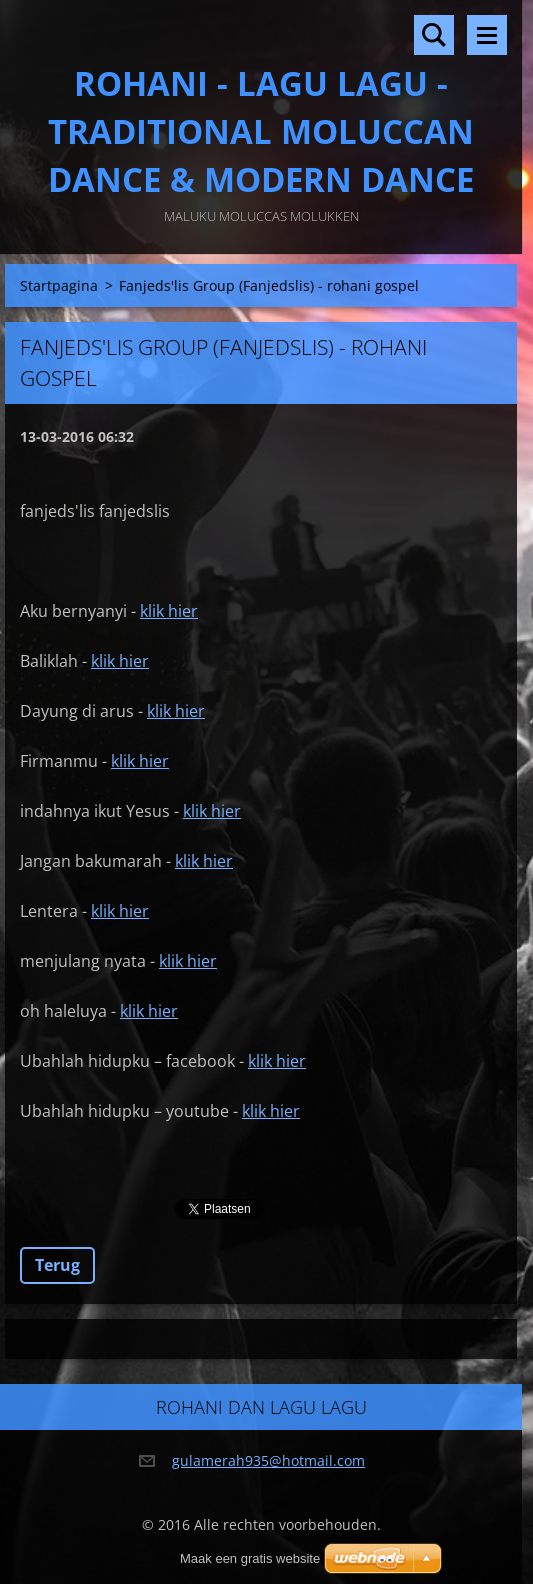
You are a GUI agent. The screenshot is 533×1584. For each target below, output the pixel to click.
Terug (57, 1265)
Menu (487, 35)
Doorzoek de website (434, 35)
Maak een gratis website (250, 1558)
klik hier (169, 611)
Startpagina (59, 285)
